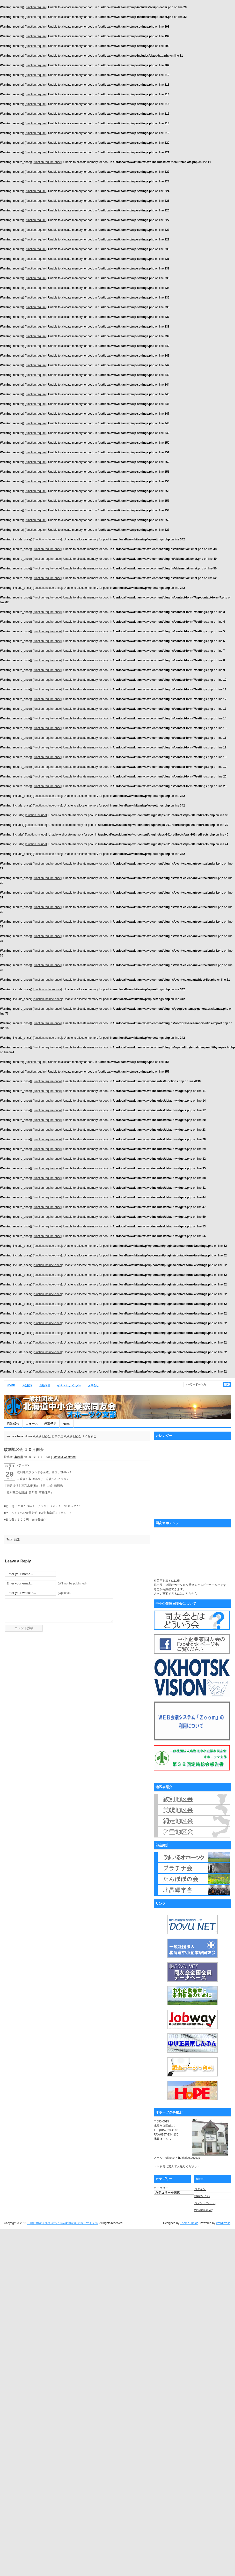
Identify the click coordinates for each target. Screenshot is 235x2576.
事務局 (18, 1457)
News (67, 1424)
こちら (187, 1593)
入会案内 (27, 1385)
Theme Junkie (189, 2223)
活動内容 (44, 1385)
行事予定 (50, 1424)
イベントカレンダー (69, 1385)
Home (11, 1385)
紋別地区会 (43, 1436)
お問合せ (93, 1385)
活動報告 (13, 1424)
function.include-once (47, 539)
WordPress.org (203, 2210)
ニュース (31, 1424)
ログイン (200, 2189)
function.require (36, 7)
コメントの (204, 2203)
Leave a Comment (64, 1457)
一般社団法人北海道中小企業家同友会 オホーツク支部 (62, 2223)
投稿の (202, 2196)
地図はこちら (162, 2139)
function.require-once (47, 162)
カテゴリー (161, 2188)
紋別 (17, 1539)
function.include (36, 815)
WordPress (223, 2223)
